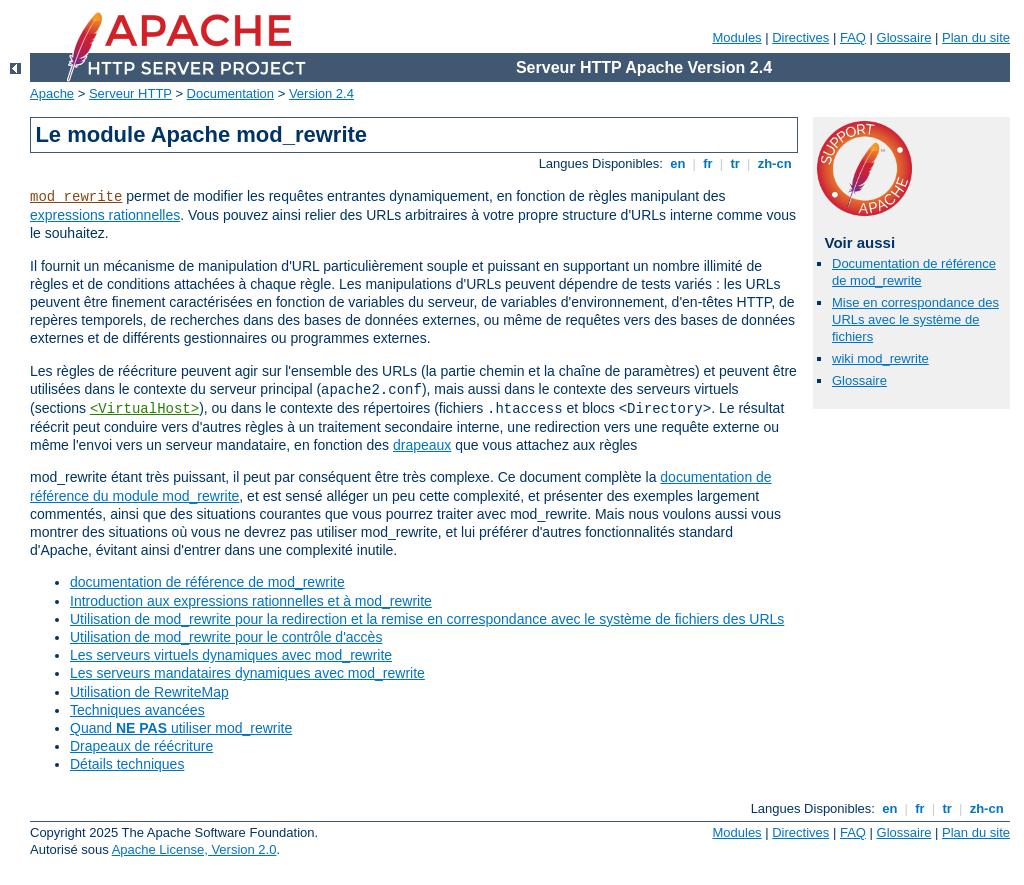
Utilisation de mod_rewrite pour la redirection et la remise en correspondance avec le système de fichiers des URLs (427, 619)
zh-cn (774, 163)
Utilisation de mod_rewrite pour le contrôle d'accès (226, 637)
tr (735, 163)
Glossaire (904, 37)
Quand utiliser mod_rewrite (181, 728)
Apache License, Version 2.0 (194, 849)
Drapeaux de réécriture (141, 746)
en (678, 163)
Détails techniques (127, 764)
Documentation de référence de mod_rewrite (914, 272)
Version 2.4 (321, 93)
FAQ (853, 37)
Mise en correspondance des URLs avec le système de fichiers (915, 319)
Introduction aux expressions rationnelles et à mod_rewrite (251, 601)
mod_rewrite (76, 197)
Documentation (230, 93)
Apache (52, 93)
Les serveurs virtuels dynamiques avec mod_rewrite (231, 655)
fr (708, 163)
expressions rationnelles (105, 215)
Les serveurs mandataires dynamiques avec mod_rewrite (247, 673)
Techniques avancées (137, 710)
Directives (800, 37)
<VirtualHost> (144, 409)
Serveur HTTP (130, 93)
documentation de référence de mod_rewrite (207, 582)
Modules (736, 37)
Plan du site (976, 37)
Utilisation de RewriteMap (149, 692)
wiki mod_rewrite (880, 358)
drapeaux (422, 445)
